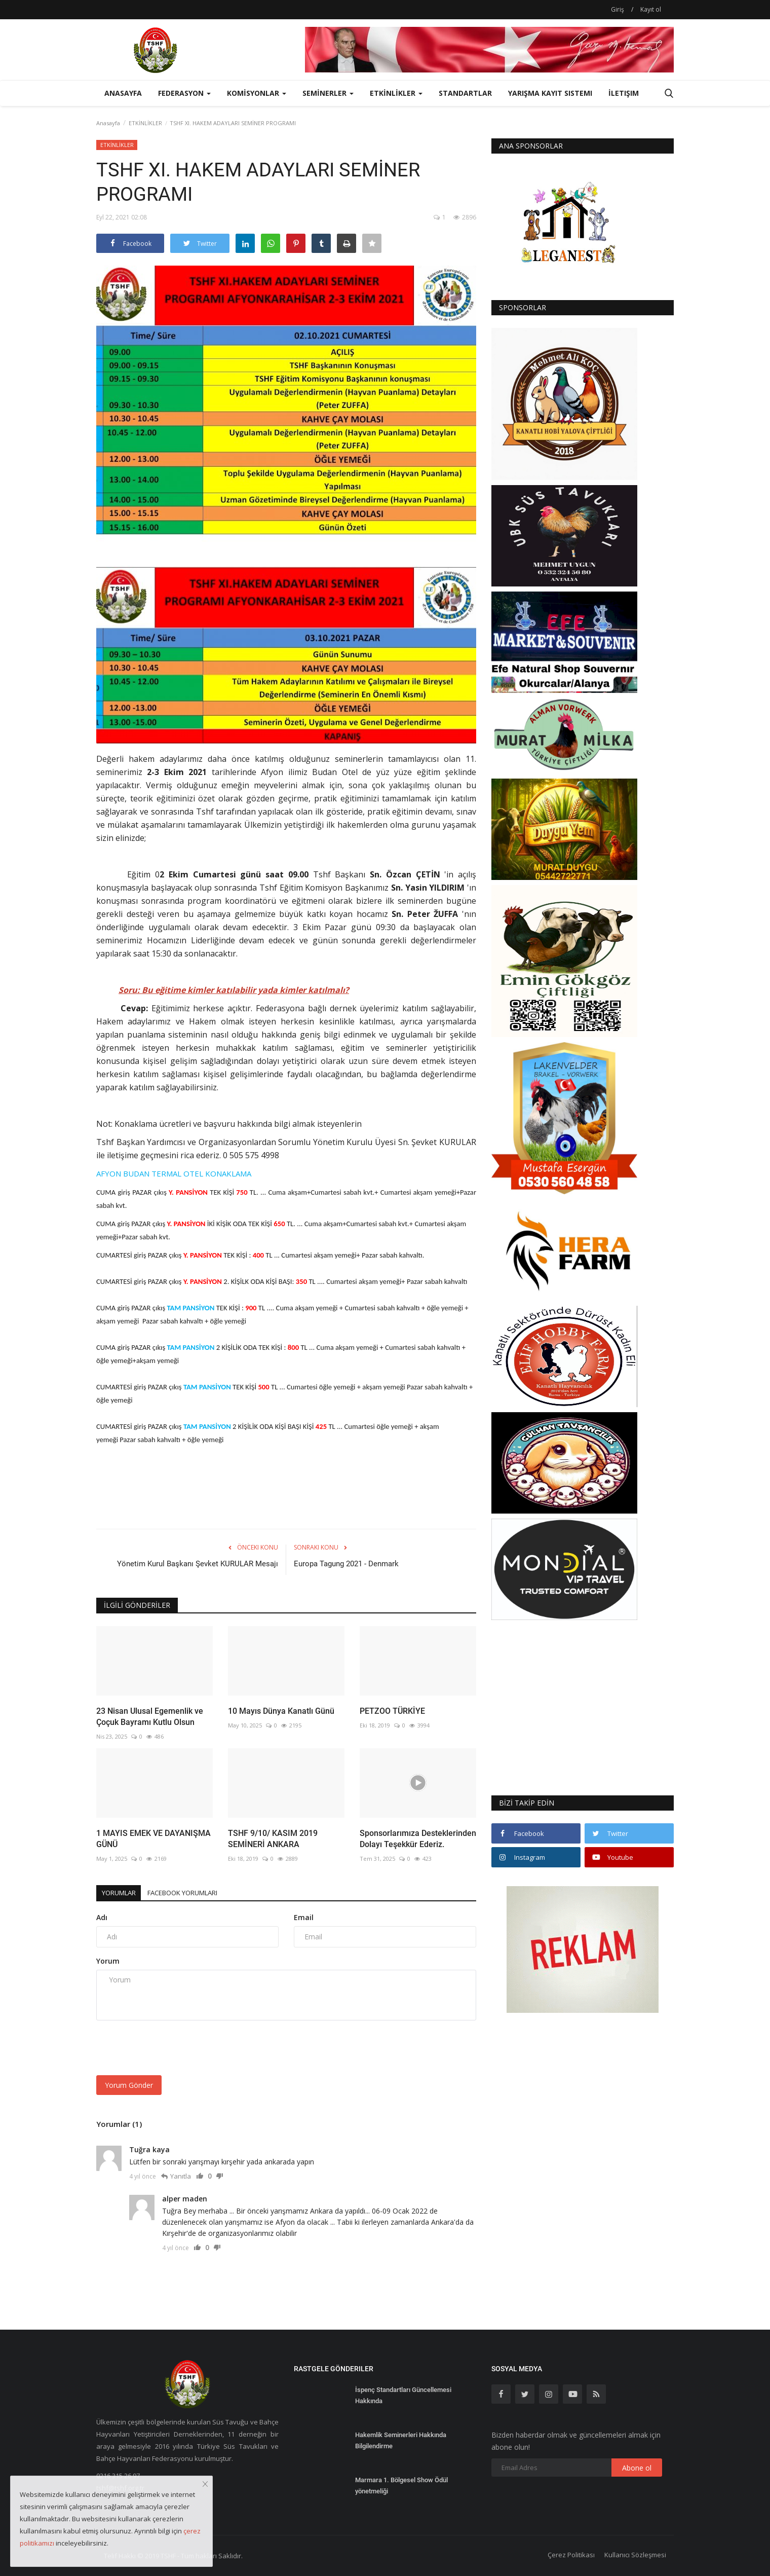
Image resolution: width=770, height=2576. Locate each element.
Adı (101, 1917)
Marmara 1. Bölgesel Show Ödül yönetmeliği (401, 2485)
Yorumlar (123, 1892)
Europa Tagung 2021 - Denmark (346, 1563)
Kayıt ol (650, 9)
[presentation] (173, 2048)
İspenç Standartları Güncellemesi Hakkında (403, 2395)
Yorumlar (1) (119, 2124)
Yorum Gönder (129, 2085)
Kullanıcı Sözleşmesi (635, 2554)
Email (304, 1917)
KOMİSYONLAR (256, 93)
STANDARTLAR (465, 93)
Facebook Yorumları (199, 1892)
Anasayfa (123, 93)
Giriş (617, 9)
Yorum (108, 1961)
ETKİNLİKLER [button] (396, 93)
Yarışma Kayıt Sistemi (550, 93)
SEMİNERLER (328, 93)
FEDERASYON (184, 93)
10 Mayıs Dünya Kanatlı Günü (281, 1711)
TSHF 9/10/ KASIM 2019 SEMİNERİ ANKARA (273, 1838)
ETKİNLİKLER (145, 123)
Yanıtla (181, 2176)
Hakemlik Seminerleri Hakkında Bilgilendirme (400, 2440)
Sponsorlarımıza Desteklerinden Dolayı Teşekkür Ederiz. (418, 1838)
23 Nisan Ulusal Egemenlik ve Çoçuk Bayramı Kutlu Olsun (149, 1716)
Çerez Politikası (571, 2554)
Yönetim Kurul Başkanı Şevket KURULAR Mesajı (197, 1563)
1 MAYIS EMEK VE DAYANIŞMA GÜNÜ (153, 1838)
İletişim (623, 93)
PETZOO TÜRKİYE (392, 1711)
